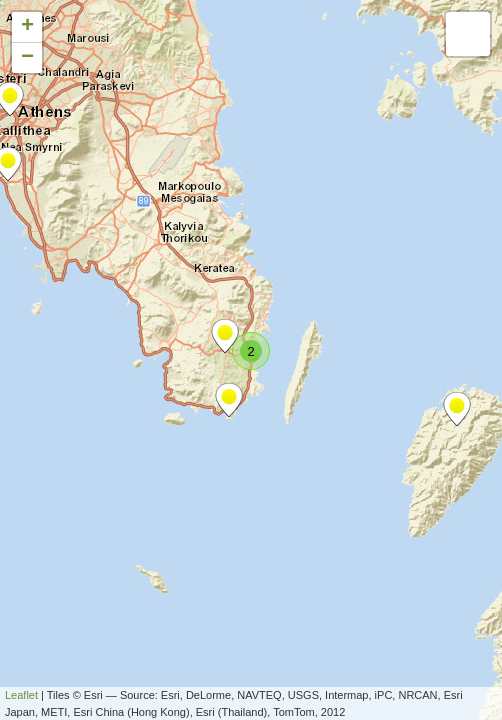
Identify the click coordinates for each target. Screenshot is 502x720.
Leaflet (21, 695)
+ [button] (27, 27)
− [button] (27, 58)
